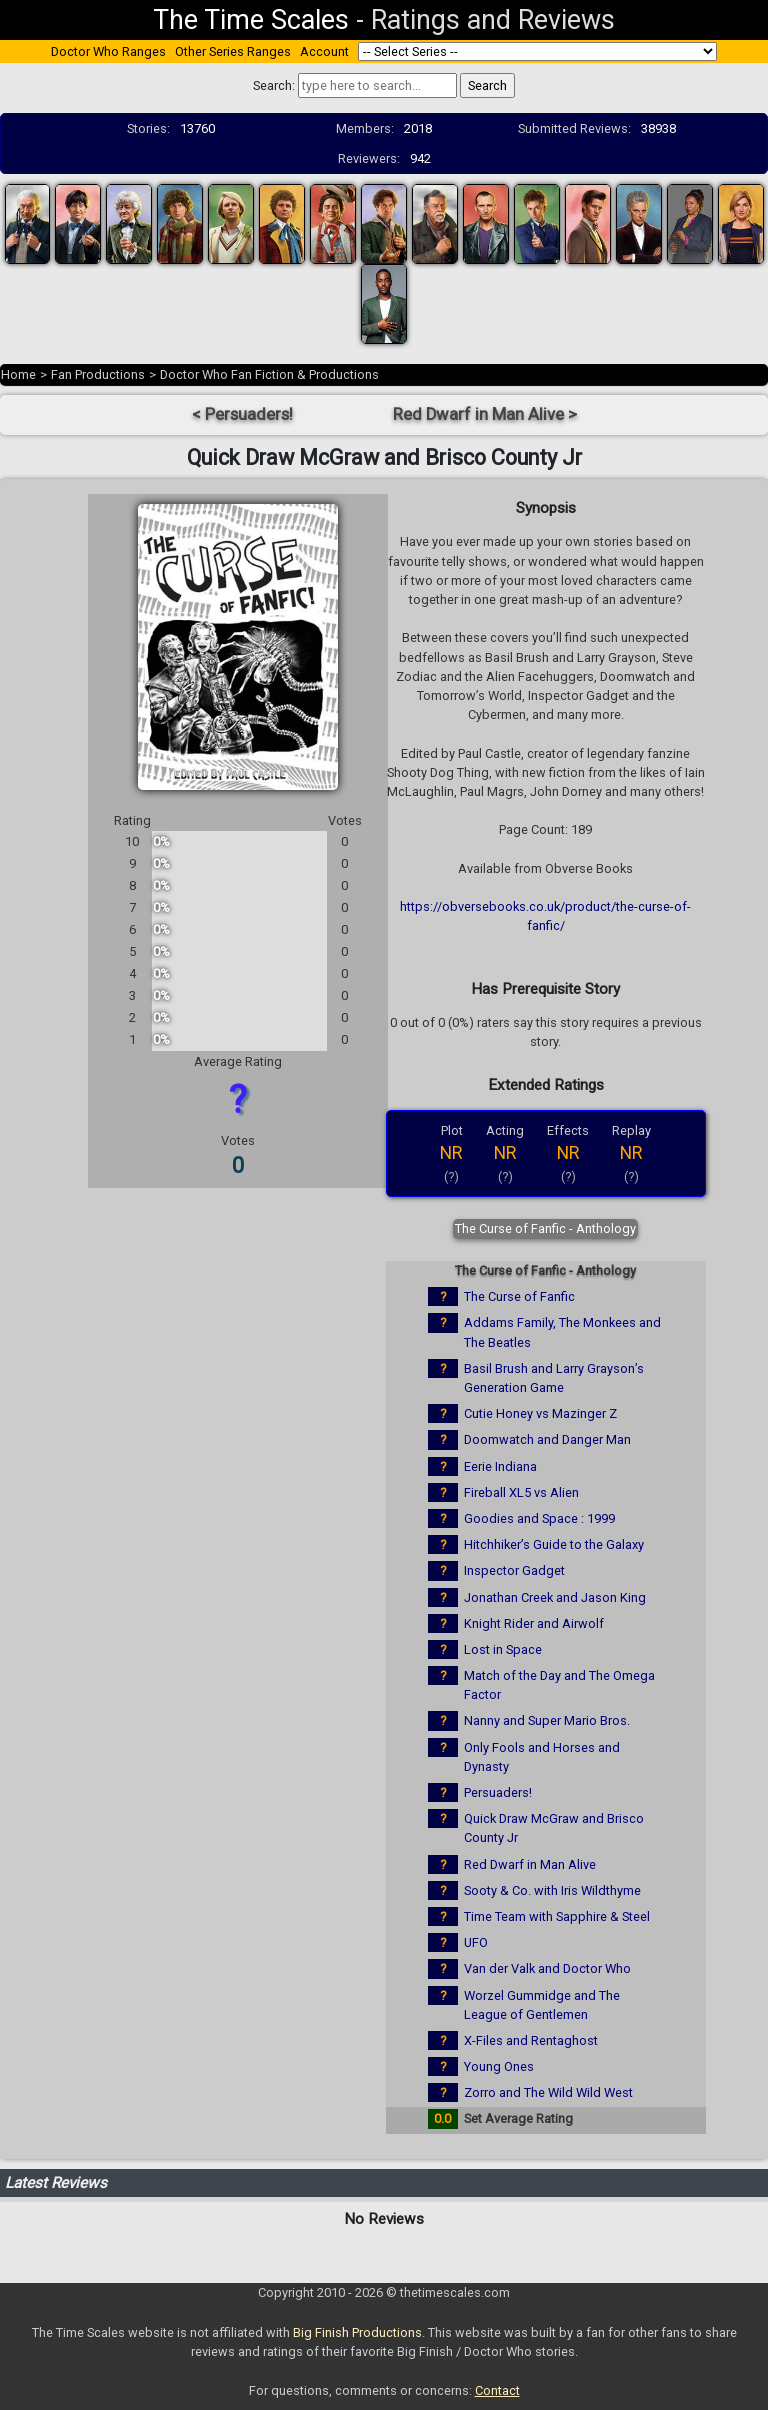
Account (324, 51)
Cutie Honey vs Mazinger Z (540, 1413)
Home (18, 374)
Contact (497, 2390)
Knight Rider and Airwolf (534, 1623)
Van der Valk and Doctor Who (547, 1968)
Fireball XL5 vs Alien (521, 1492)
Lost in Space (503, 1649)
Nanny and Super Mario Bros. (547, 1720)
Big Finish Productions (357, 2332)
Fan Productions (98, 374)
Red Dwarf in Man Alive (530, 1864)
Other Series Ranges (233, 51)
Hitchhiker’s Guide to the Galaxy (554, 1544)
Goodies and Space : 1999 (539, 1518)
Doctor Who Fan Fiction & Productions (269, 374)
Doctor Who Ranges (108, 51)
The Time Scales (251, 20)
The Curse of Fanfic (519, 1296)
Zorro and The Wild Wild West (548, 2092)
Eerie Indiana (500, 1466)
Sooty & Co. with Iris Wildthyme (552, 1890)
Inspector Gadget (514, 1570)
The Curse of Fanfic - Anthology (545, 1228)
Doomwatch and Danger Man (547, 1439)
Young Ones (499, 2066)
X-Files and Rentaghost (531, 2040)
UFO (476, 1942)
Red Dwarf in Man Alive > (485, 414)
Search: (274, 85)
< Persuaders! (242, 414)
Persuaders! (498, 1792)
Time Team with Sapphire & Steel (557, 1916)
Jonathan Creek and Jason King (555, 1597)
